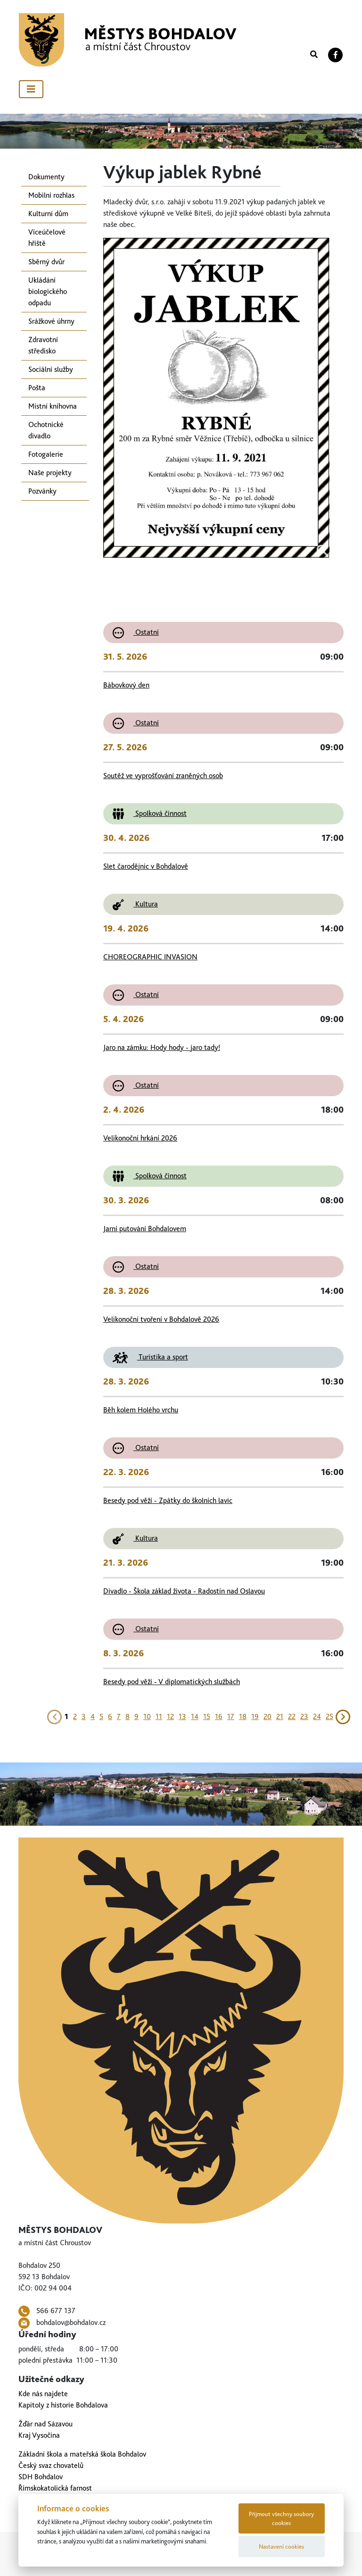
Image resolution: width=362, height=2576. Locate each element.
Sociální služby (50, 369)
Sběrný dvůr (46, 261)
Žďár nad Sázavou (45, 2423)
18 (243, 1716)
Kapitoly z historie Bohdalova (63, 2404)
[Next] (343, 1716)
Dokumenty (46, 176)
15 (206, 1716)
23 (304, 1716)
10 (147, 1716)
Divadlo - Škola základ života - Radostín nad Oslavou (184, 1590)
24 (317, 1716)
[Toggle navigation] (31, 89)
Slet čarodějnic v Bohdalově (145, 866)
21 (279, 1716)
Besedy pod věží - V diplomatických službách (171, 1681)
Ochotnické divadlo (46, 430)
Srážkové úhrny (51, 321)
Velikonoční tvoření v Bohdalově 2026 (161, 1319)
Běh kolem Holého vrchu (140, 1409)
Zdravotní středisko (43, 345)
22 (292, 1716)
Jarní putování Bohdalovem (144, 1228)
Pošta (36, 387)
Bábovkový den (126, 684)
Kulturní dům (48, 213)
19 (255, 1716)
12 (170, 1716)
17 (230, 1716)
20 (267, 1716)
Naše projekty (50, 472)
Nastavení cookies (281, 2546)
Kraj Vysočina (39, 2435)
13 (182, 1716)
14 (194, 1716)
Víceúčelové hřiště (47, 237)
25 (329, 1716)
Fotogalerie (45, 454)
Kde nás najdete (43, 2393)
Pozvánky (42, 491)
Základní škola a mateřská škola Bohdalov (82, 2454)
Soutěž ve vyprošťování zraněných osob (163, 775)
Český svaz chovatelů (50, 2465)
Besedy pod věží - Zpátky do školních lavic (167, 1500)
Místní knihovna (52, 406)
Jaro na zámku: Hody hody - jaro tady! (161, 1047)
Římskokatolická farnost (55, 2488)
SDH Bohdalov (40, 2476)
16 (218, 1716)
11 (159, 1716)
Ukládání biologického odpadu (47, 291)
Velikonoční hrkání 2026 (140, 1137)
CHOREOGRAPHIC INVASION (150, 956)
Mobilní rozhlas (51, 195)
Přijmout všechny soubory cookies (281, 2518)
